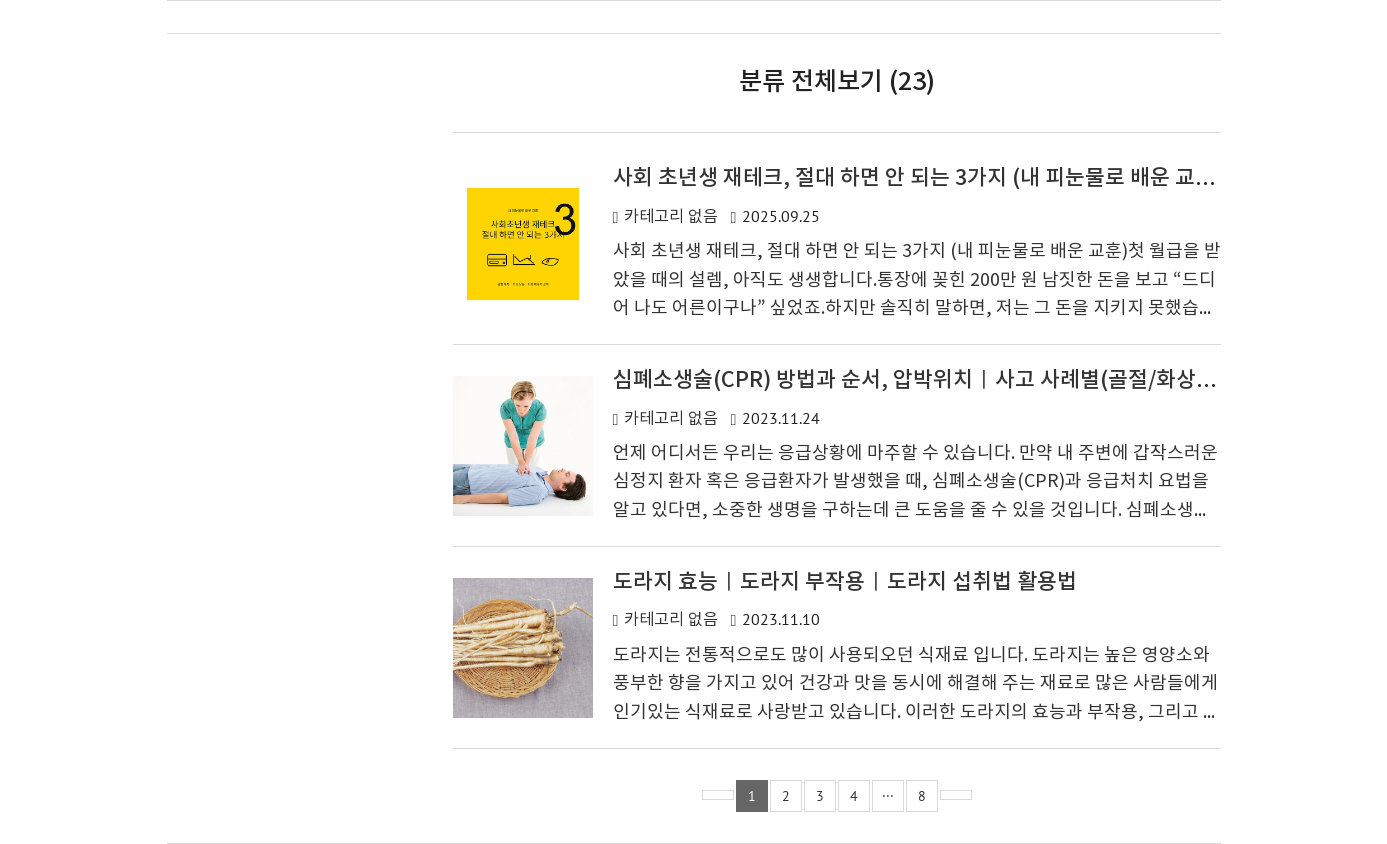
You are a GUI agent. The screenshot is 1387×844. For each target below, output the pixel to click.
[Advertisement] (282, 414)
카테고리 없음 (671, 217)
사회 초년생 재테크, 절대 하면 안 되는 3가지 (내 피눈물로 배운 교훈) (918, 178)
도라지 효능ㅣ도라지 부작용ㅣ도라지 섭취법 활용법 (845, 582)
